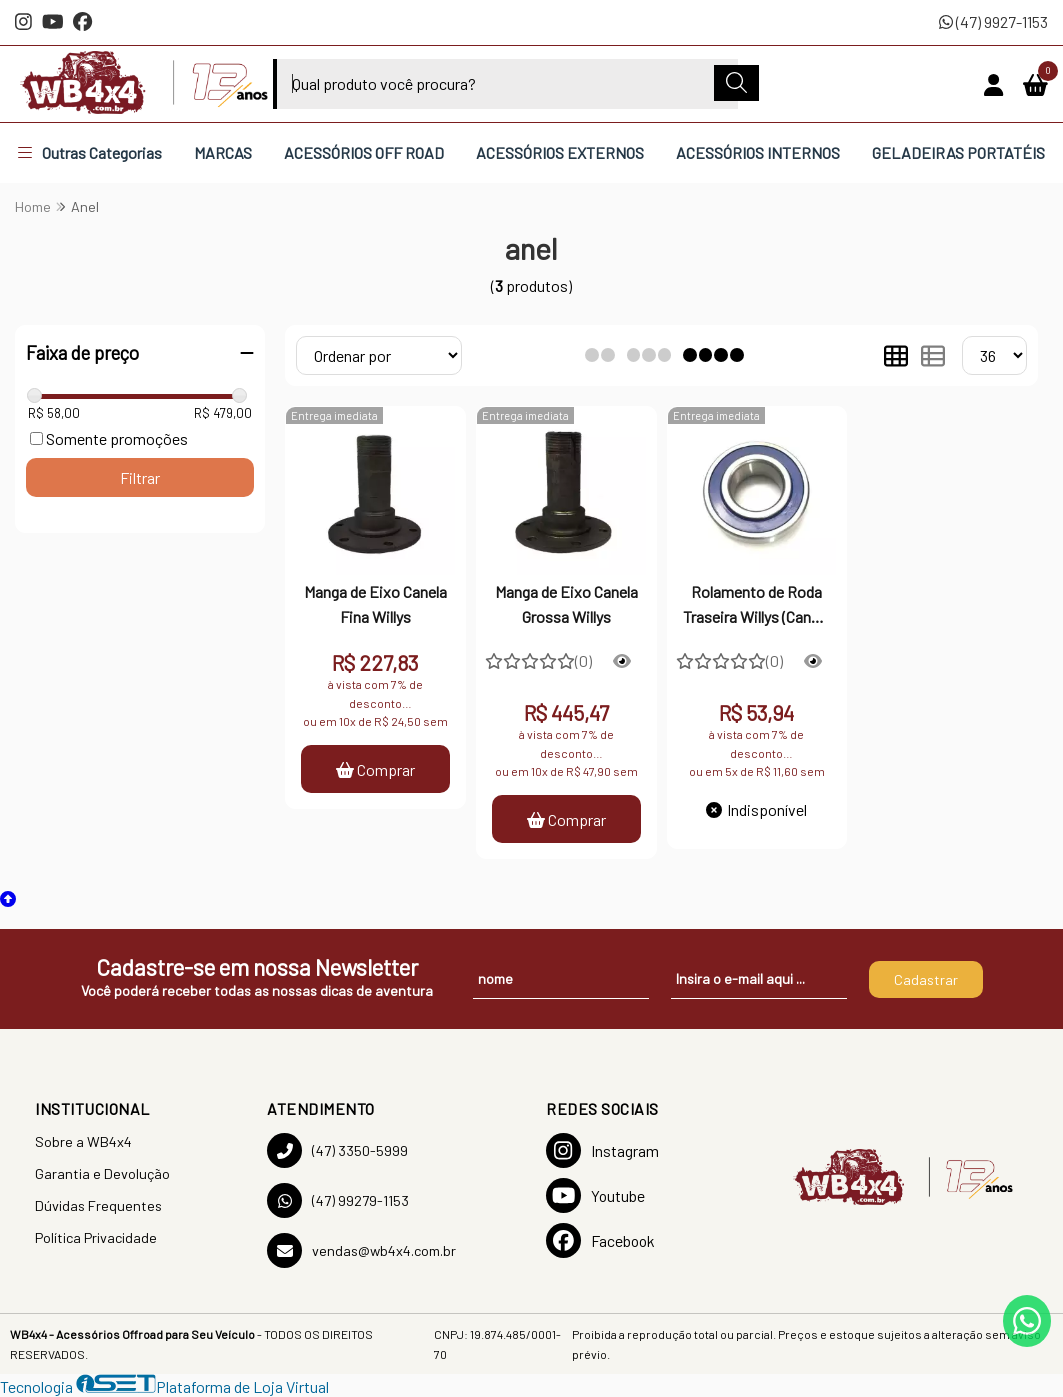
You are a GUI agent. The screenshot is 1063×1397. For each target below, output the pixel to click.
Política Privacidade (96, 1237)
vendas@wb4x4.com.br (361, 1250)
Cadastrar (926, 979)
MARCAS (223, 152)
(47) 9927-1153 (993, 21)
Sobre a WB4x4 (83, 1141)
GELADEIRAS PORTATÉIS (958, 152)
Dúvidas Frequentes (98, 1205)
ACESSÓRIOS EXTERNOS (560, 152)
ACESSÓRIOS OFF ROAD (364, 152)
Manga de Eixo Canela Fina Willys (375, 603)
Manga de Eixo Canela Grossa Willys (566, 603)
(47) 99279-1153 (338, 1200)
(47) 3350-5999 (337, 1150)
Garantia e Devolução (102, 1173)
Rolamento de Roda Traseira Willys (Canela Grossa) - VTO (756, 606)
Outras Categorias (90, 152)
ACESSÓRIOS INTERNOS (758, 152)
